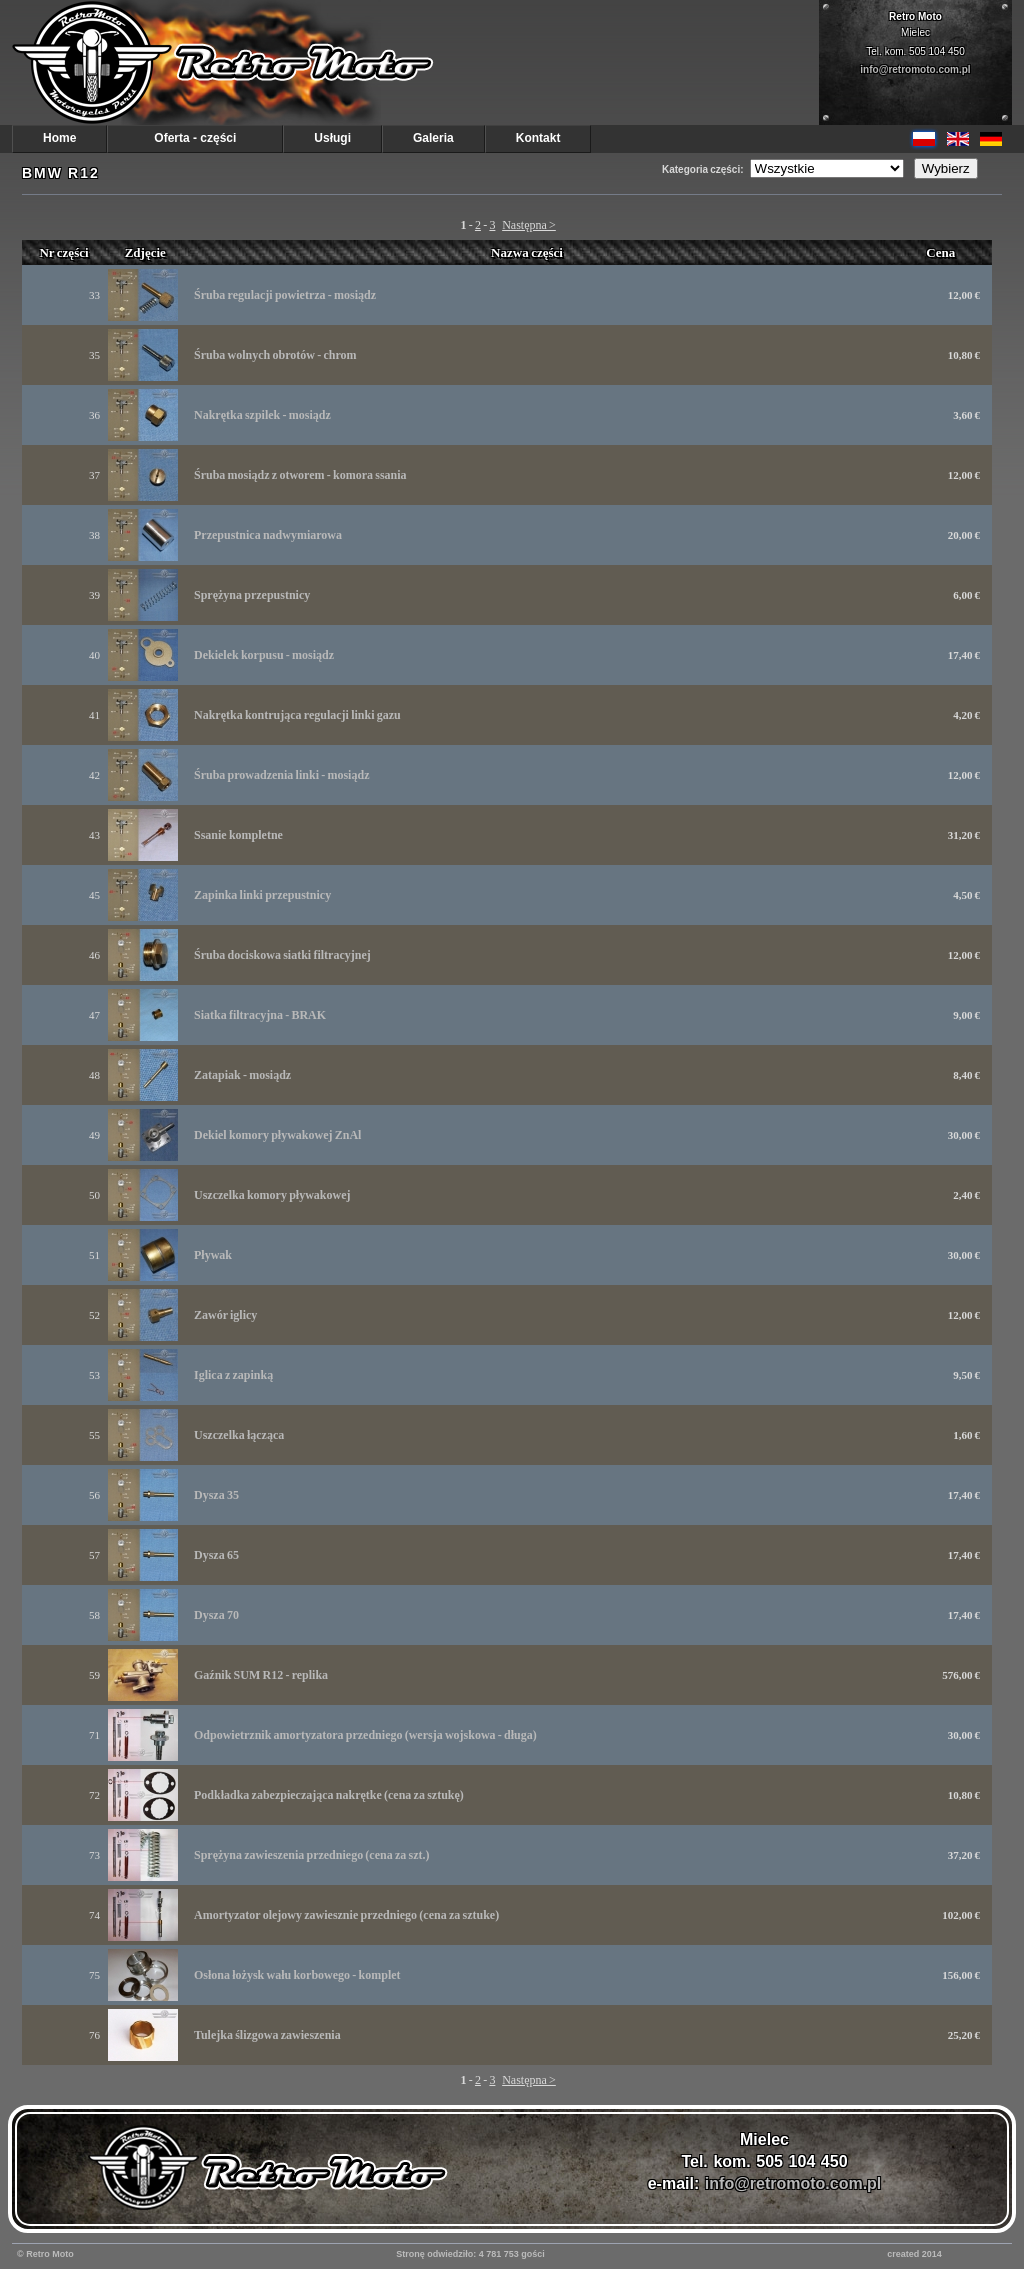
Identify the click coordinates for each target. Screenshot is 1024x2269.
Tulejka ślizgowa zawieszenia (267, 2035)
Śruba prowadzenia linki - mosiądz (281, 775)
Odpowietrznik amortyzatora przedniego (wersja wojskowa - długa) (365, 1735)
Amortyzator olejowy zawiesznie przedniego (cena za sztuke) (346, 1915)
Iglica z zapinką (233, 1375)
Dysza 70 (216, 1615)
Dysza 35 (216, 1495)
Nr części (63, 252)
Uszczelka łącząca (239, 1435)
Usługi (332, 138)
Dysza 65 (216, 1555)
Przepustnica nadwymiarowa (268, 535)
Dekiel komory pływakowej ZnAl (277, 1135)
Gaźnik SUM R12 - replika (261, 1675)
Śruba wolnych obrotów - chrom (275, 355)
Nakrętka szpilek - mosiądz (262, 415)
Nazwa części (527, 252)
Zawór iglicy (225, 1315)
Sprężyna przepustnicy (252, 595)
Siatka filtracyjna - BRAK (260, 1015)
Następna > (529, 225)
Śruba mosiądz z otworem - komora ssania (300, 475)
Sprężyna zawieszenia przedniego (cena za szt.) (312, 1855)
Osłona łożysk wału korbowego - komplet (297, 1975)
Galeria (433, 138)
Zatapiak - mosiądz (242, 1075)
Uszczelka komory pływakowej (272, 1195)
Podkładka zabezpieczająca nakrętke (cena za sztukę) (329, 1795)
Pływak (213, 1255)
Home (59, 138)
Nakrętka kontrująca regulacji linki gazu (297, 715)
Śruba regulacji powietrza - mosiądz (285, 295)
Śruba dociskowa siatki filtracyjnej (282, 955)
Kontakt (538, 138)
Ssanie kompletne (238, 835)
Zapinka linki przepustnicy (262, 895)
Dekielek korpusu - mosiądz (264, 655)
